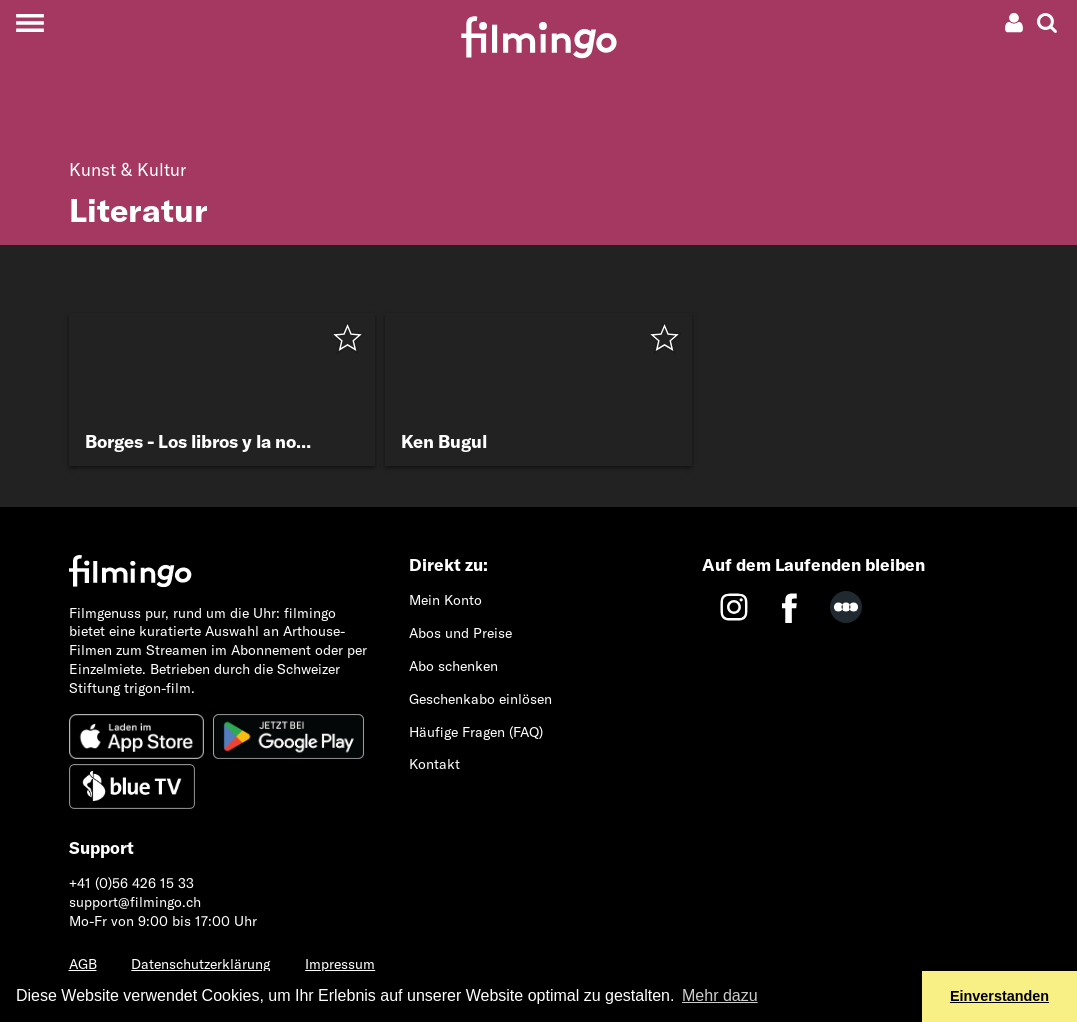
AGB (83, 964)
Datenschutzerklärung (200, 964)
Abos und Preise (460, 633)
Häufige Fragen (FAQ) (476, 732)
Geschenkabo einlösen (480, 699)
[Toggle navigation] (29, 22)
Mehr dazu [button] (720, 995)
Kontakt (434, 764)
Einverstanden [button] (999, 996)
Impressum (340, 964)
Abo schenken (453, 666)
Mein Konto (445, 600)
